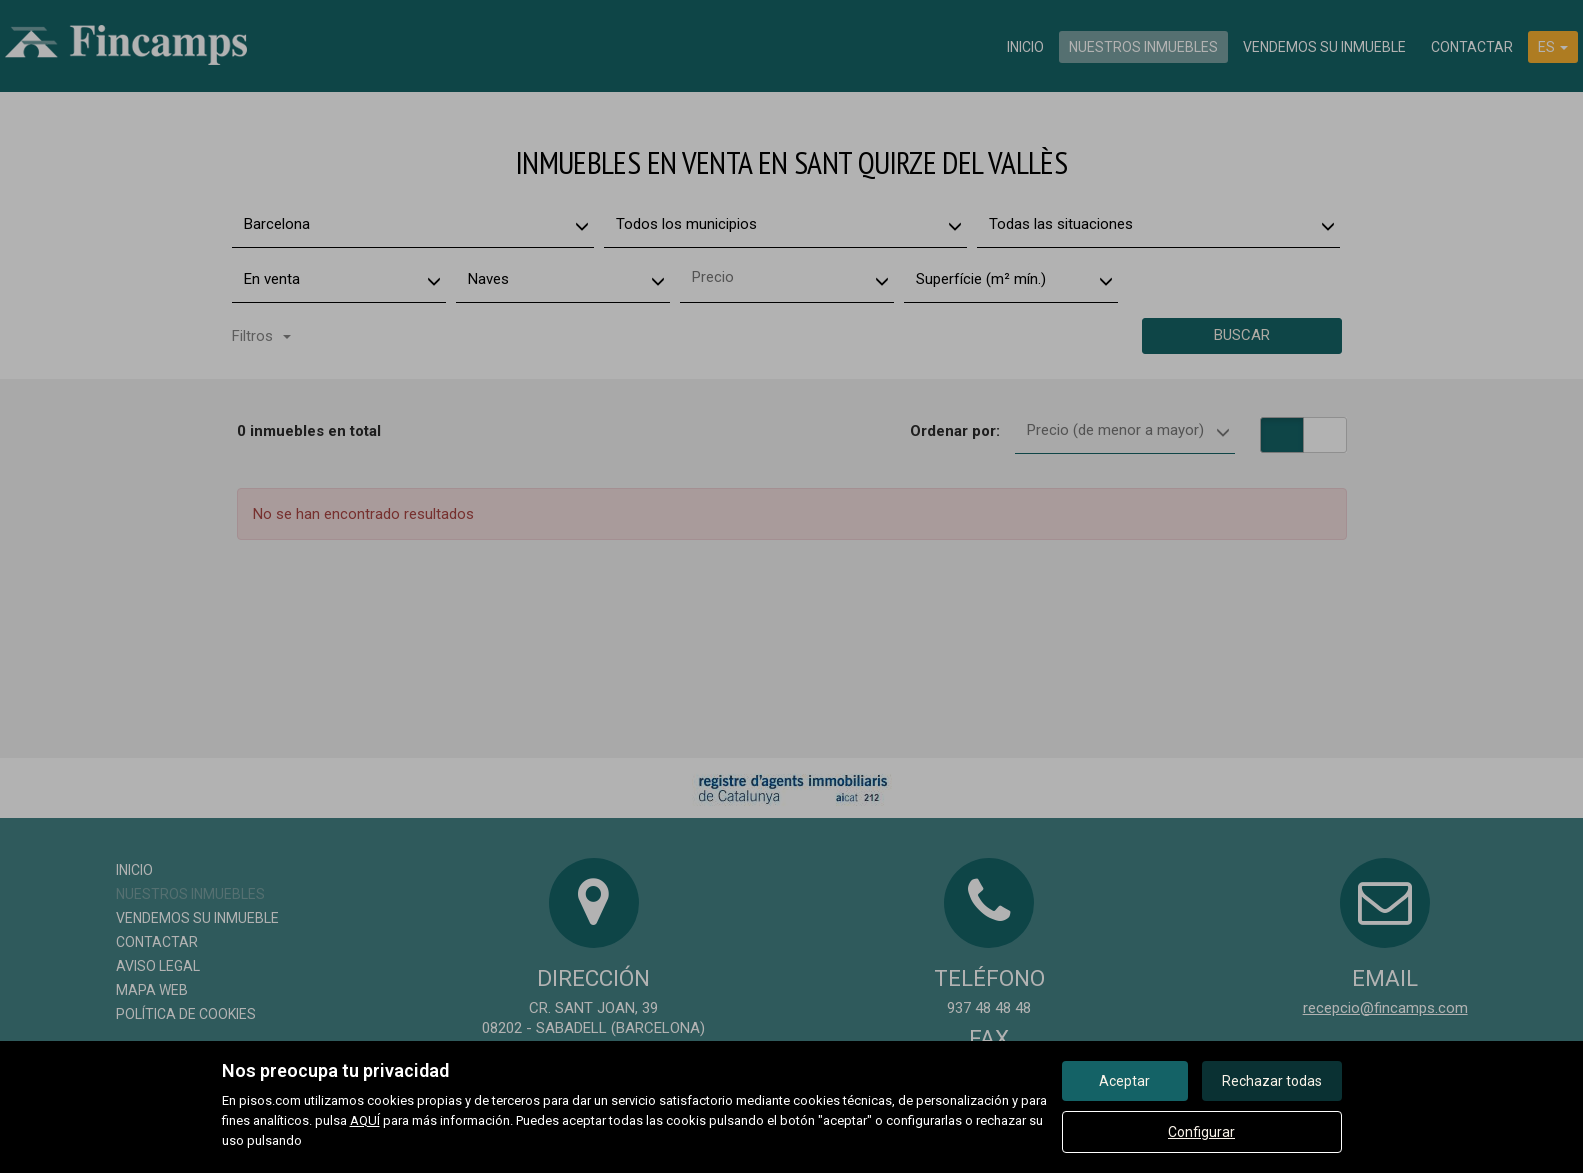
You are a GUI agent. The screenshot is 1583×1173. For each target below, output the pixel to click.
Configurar (1201, 1132)
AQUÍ (365, 1120)
